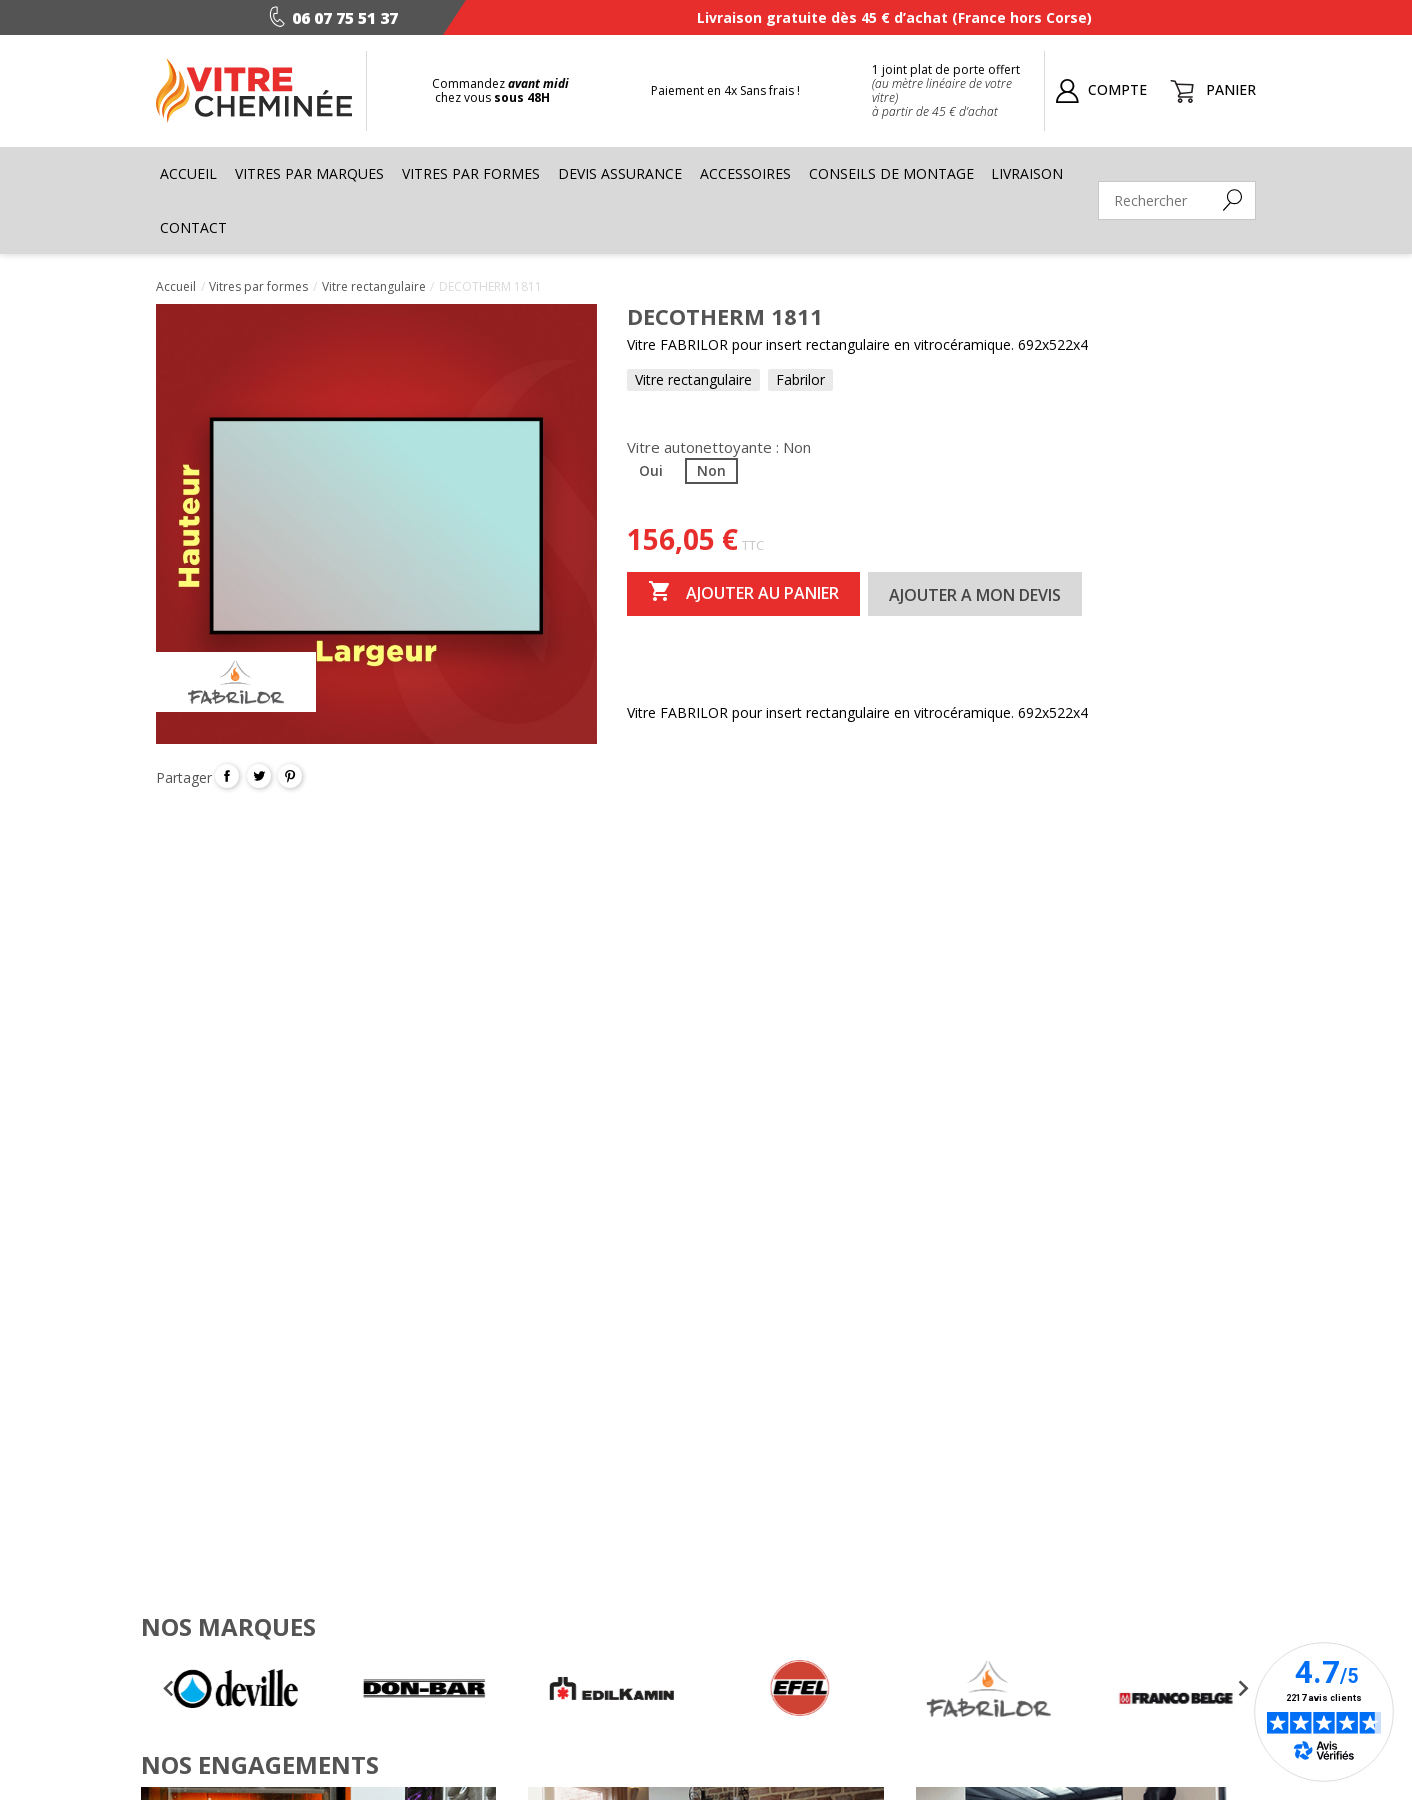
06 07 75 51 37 (329, 18)
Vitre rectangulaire (693, 379)
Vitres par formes (471, 173)
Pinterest (290, 776)
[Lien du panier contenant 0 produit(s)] (1209, 89)
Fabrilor (800, 379)
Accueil (188, 173)
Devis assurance (620, 173)
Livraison (1027, 173)
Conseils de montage (891, 173)
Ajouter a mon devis (975, 595)
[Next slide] (1243, 1688)
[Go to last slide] (169, 1688)
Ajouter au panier (743, 593)
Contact (193, 227)
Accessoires (745, 173)
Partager (227, 776)
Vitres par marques (309, 173)
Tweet (259, 776)
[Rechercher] (1177, 201)
